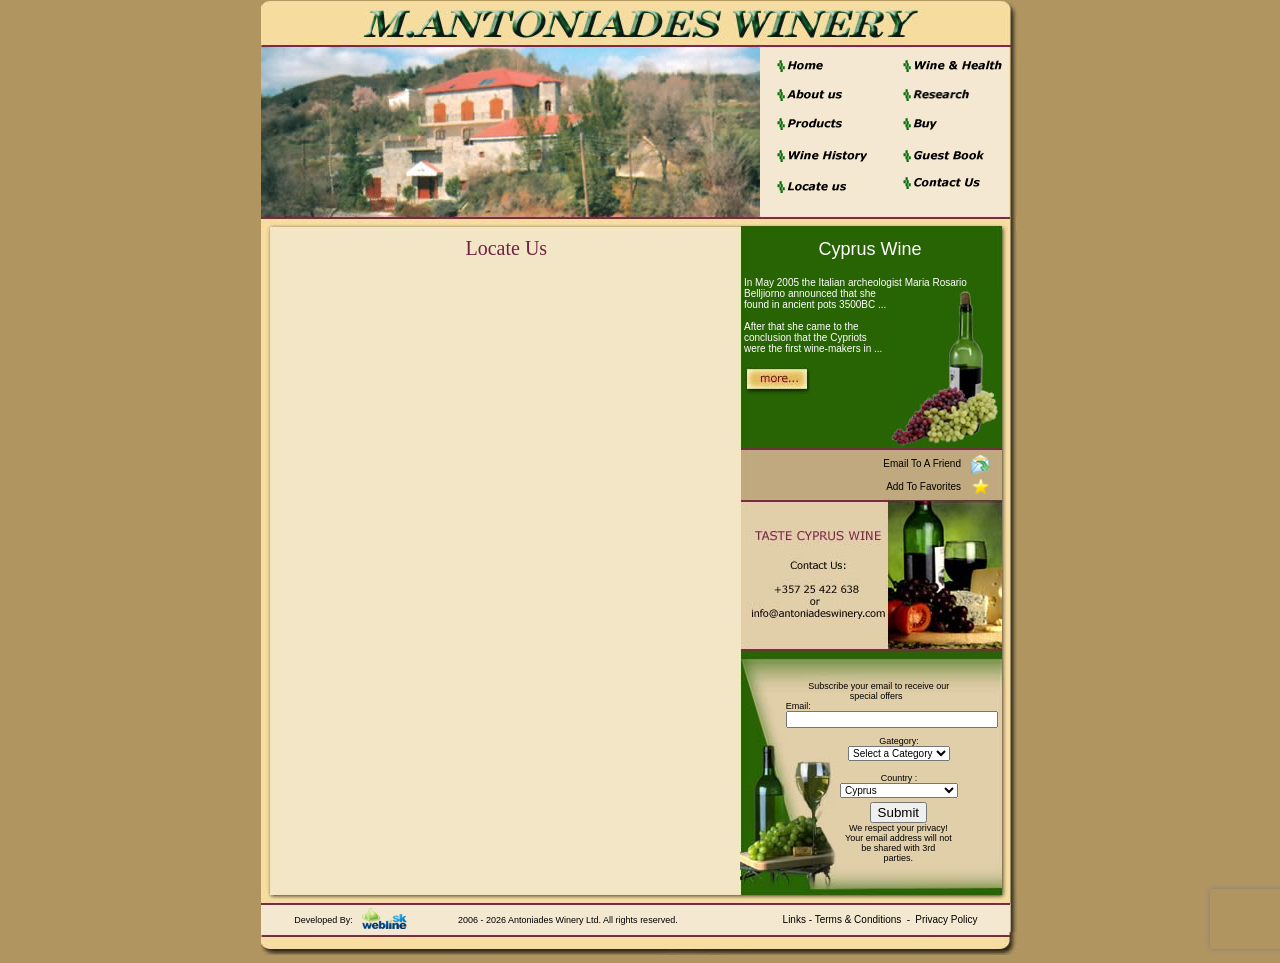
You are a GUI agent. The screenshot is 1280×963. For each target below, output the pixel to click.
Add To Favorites (923, 486)
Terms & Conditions (858, 919)
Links (794, 919)
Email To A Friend (922, 463)
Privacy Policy (946, 919)
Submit (898, 812)
